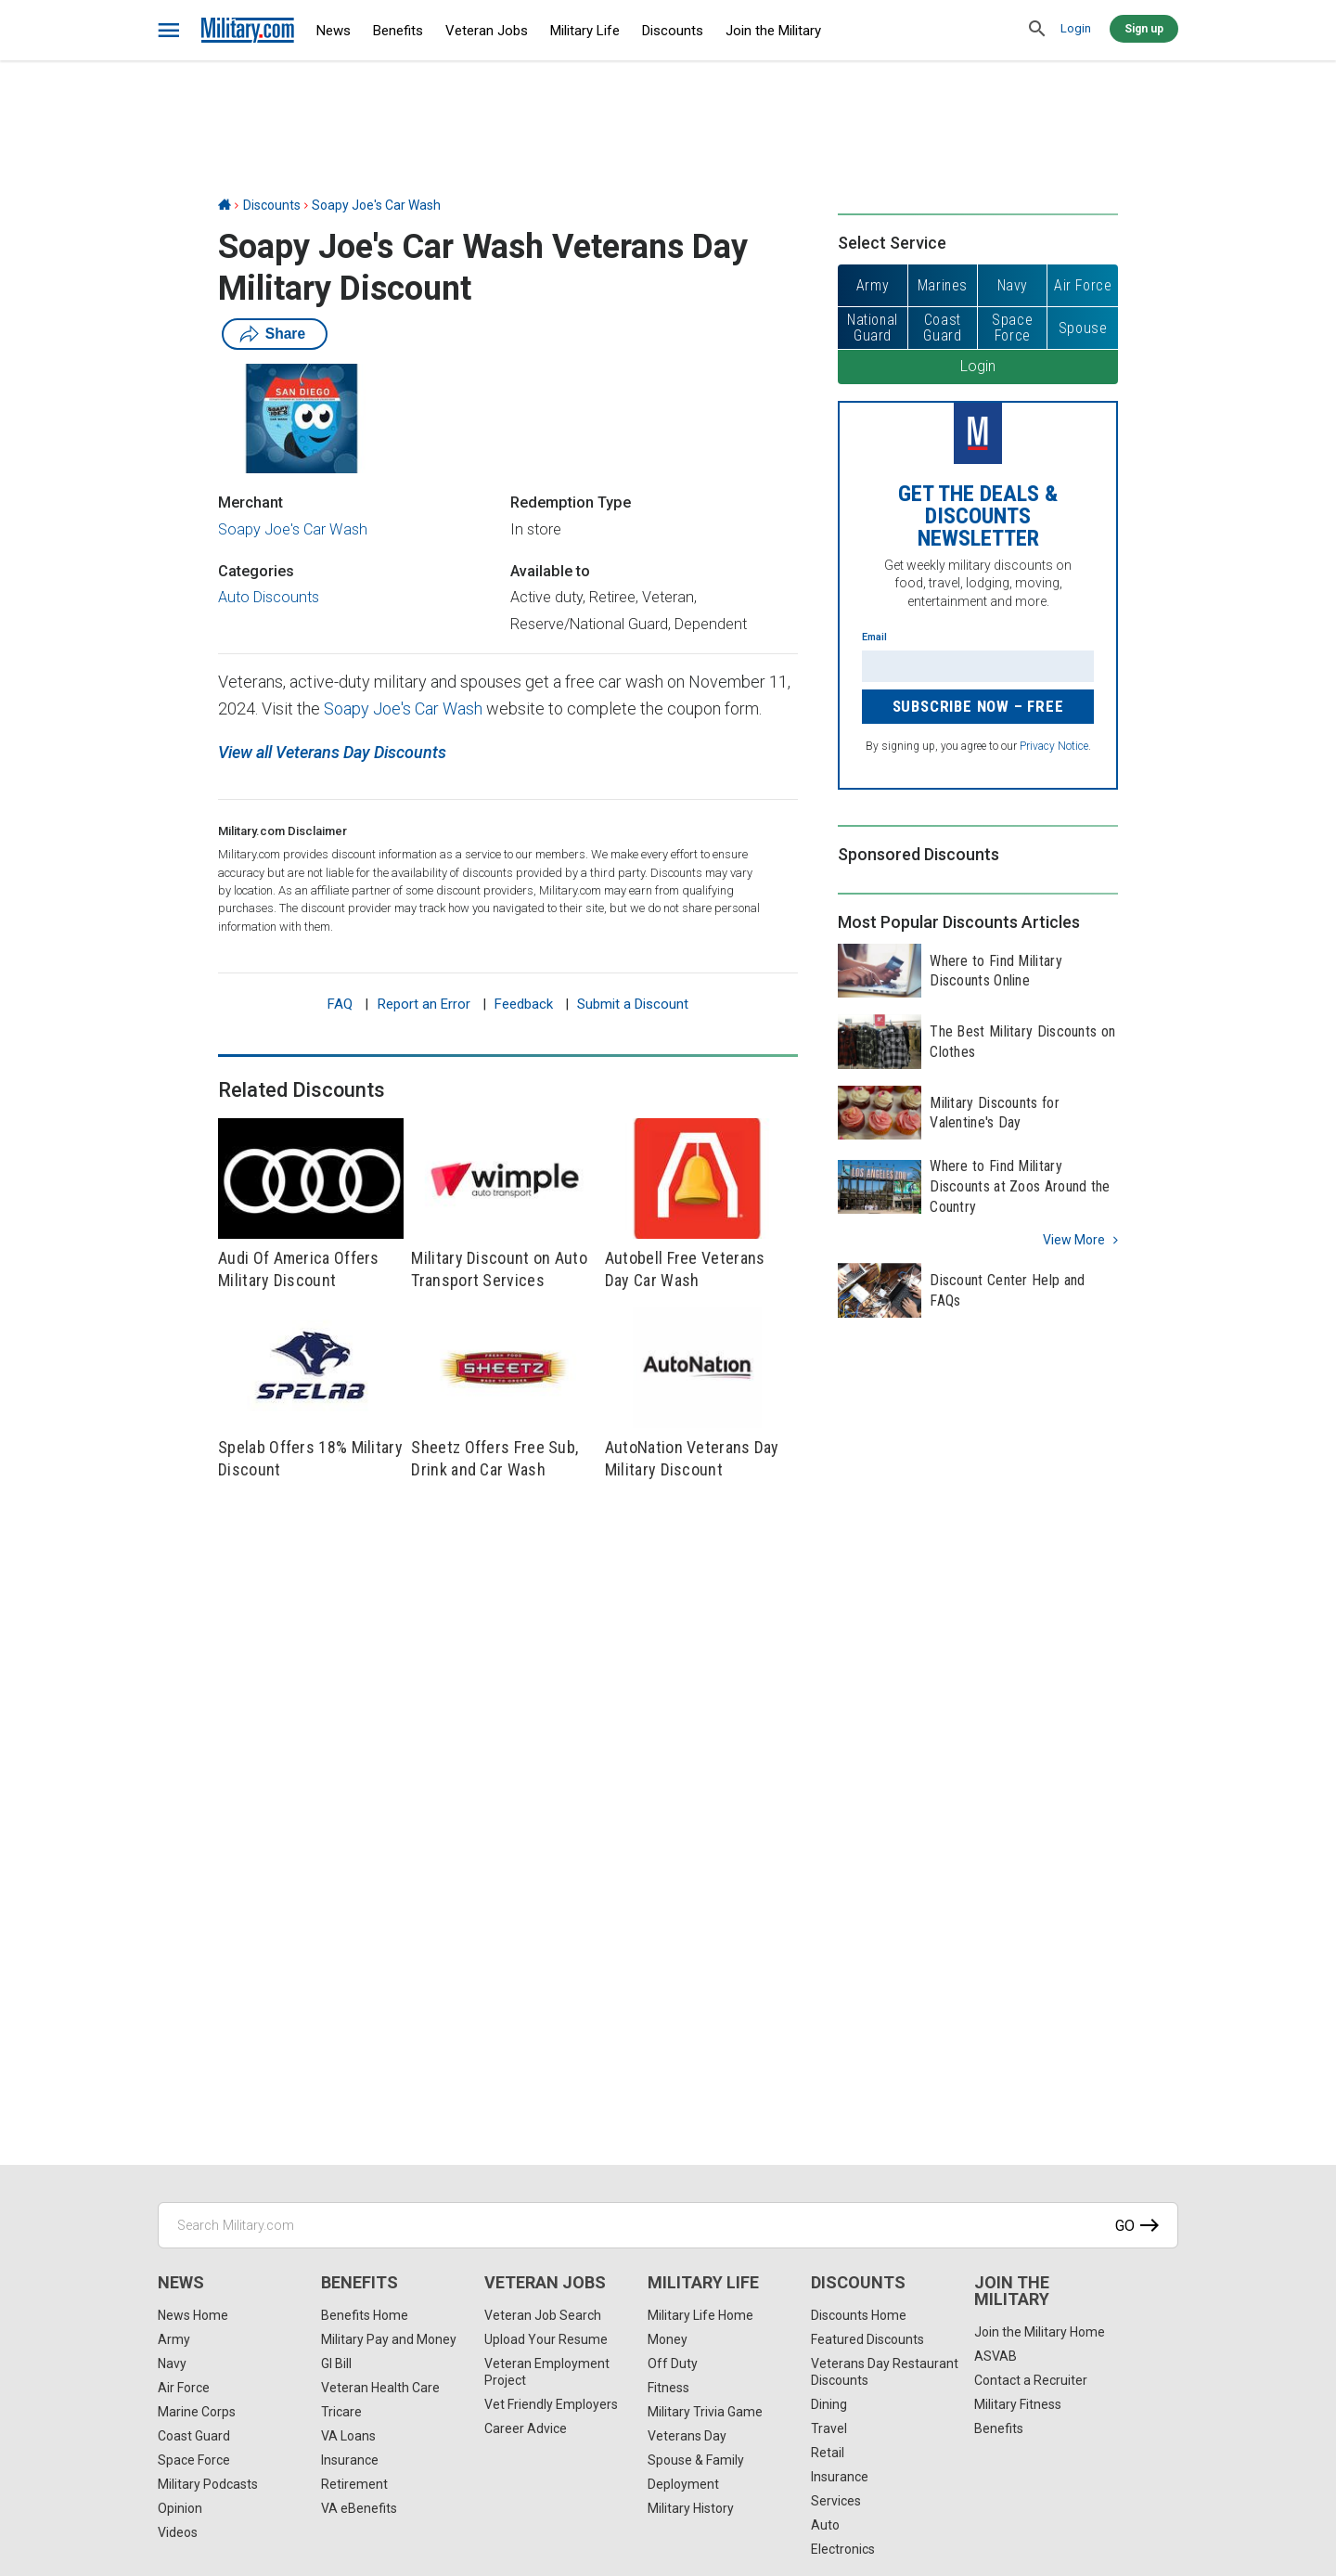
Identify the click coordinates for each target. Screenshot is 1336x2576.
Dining (829, 2404)
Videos (178, 2532)
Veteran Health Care (380, 2387)
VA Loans (348, 2435)
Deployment (683, 2484)
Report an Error (424, 1004)
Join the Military (773, 30)
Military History (691, 2508)
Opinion (180, 2508)
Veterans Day (687, 2435)
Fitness (668, 2387)
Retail (827, 2452)
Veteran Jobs (486, 30)
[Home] (224, 205)
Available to (550, 571)
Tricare (341, 2411)
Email (874, 637)
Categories (256, 571)
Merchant (250, 502)
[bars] (169, 30)
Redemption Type (570, 502)
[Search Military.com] (668, 2225)
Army (174, 2339)
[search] (1037, 29)
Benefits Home (364, 2315)
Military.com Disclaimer (282, 831)
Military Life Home (700, 2315)
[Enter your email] (978, 666)
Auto (825, 2525)
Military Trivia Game (705, 2411)
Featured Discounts (867, 2339)
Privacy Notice (1054, 746)
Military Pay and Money (388, 2339)
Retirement (354, 2484)
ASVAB (995, 2356)
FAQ (340, 1004)
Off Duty (673, 2363)
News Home (193, 2315)
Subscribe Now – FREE (978, 706)
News (333, 30)
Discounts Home (858, 2315)
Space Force (194, 2460)
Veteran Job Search (542, 2315)
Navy (172, 2363)
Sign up (1143, 28)
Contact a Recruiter (1030, 2380)
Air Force (184, 2387)
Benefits (398, 30)
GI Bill (336, 2363)
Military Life (585, 30)
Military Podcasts (208, 2484)
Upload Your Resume (546, 2339)
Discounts (672, 30)
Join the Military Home (1039, 2332)
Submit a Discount (632, 1004)
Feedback (524, 1004)
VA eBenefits (359, 2508)
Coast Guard (194, 2435)
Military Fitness (1017, 2404)
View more (1074, 1239)
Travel (829, 2428)
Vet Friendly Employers (551, 2404)
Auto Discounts (268, 597)
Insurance (350, 2460)
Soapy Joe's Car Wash (376, 205)
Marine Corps (197, 2411)
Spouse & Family (696, 2460)
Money (667, 2339)
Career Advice (525, 2428)
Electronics (843, 2549)
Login (1075, 28)
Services (836, 2500)
